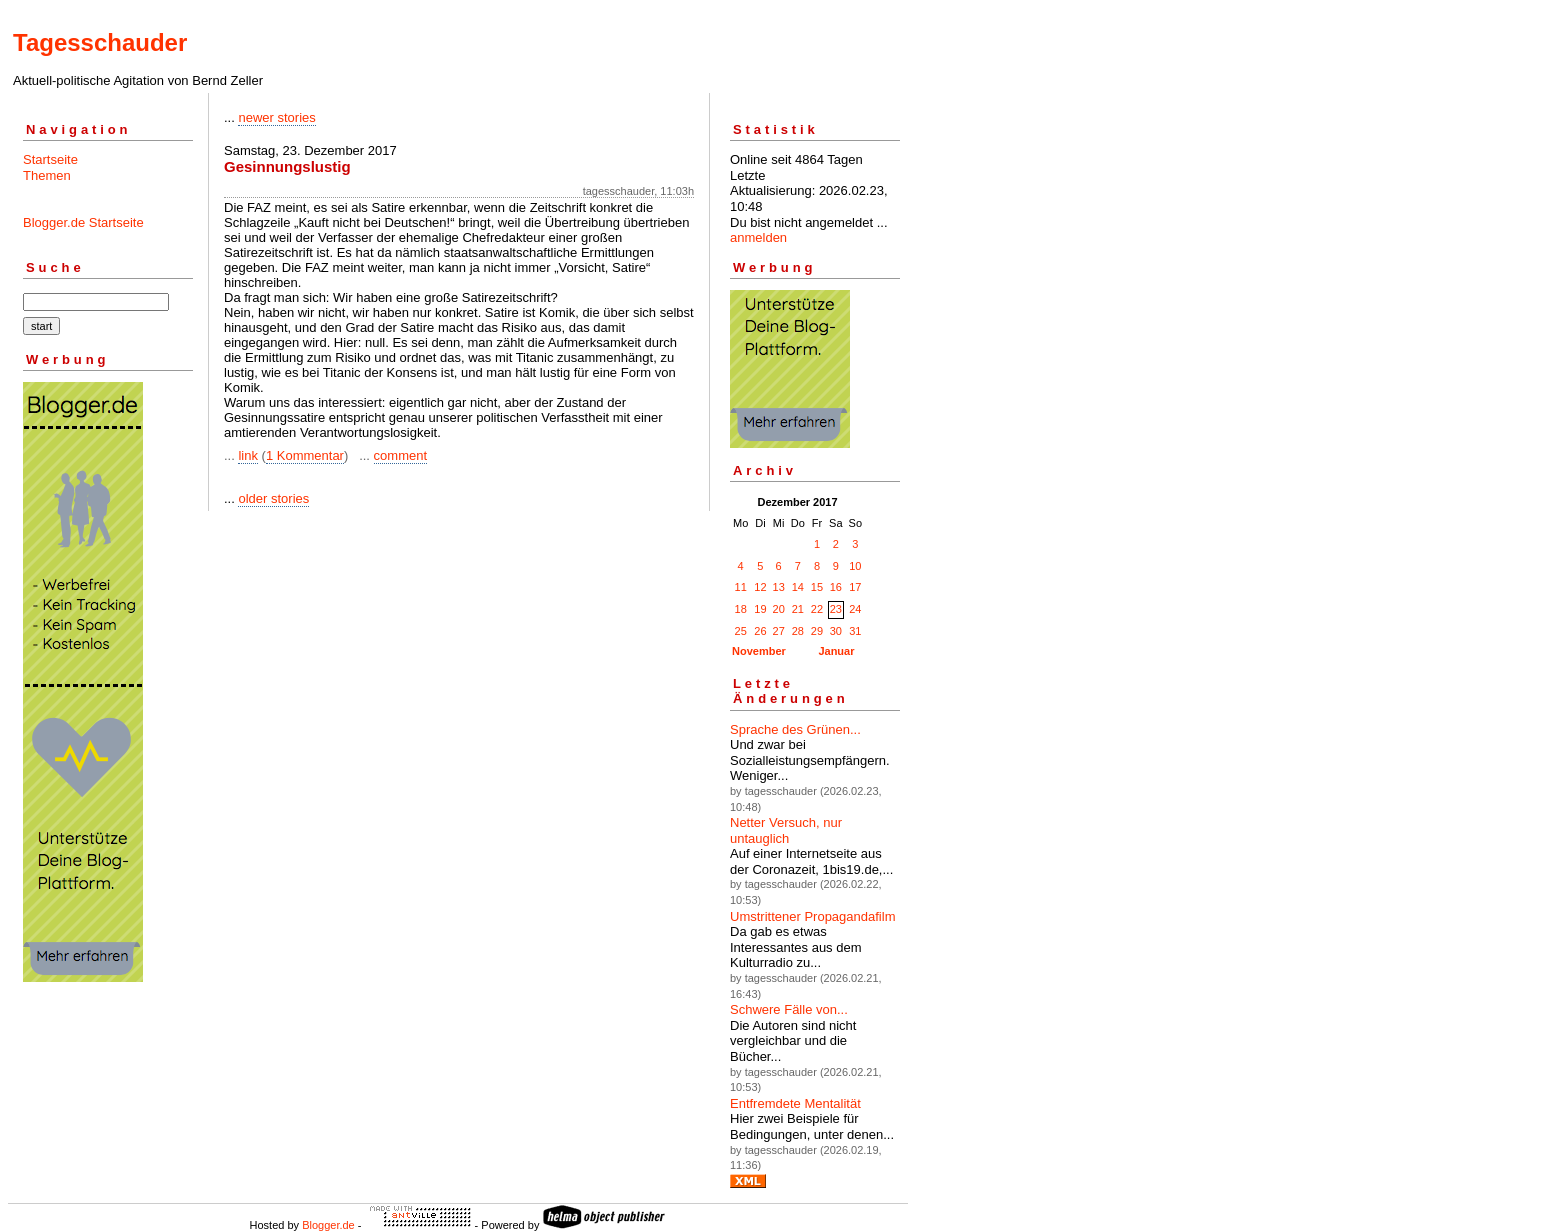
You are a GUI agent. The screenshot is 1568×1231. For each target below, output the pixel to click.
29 (817, 631)
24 (855, 609)
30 (836, 631)
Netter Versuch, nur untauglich (786, 830)
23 (836, 609)
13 (779, 587)
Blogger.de (328, 1225)
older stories (273, 498)
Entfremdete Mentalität (795, 1103)
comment (400, 455)
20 (779, 609)
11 (741, 587)
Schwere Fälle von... (789, 1009)
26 (760, 631)
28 (798, 631)
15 (817, 587)
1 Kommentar (305, 455)
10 (855, 566)
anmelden (758, 237)
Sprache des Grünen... (795, 729)
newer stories (276, 117)
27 (779, 631)
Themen (47, 175)
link (248, 455)
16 (836, 587)
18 (741, 609)
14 (798, 587)
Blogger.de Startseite (83, 222)
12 (760, 587)
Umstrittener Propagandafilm (812, 916)
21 (798, 609)
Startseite (50, 159)
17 (855, 587)
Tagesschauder (100, 42)
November (759, 651)
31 (855, 631)
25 (741, 631)
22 (817, 609)
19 (760, 609)
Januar (836, 651)
